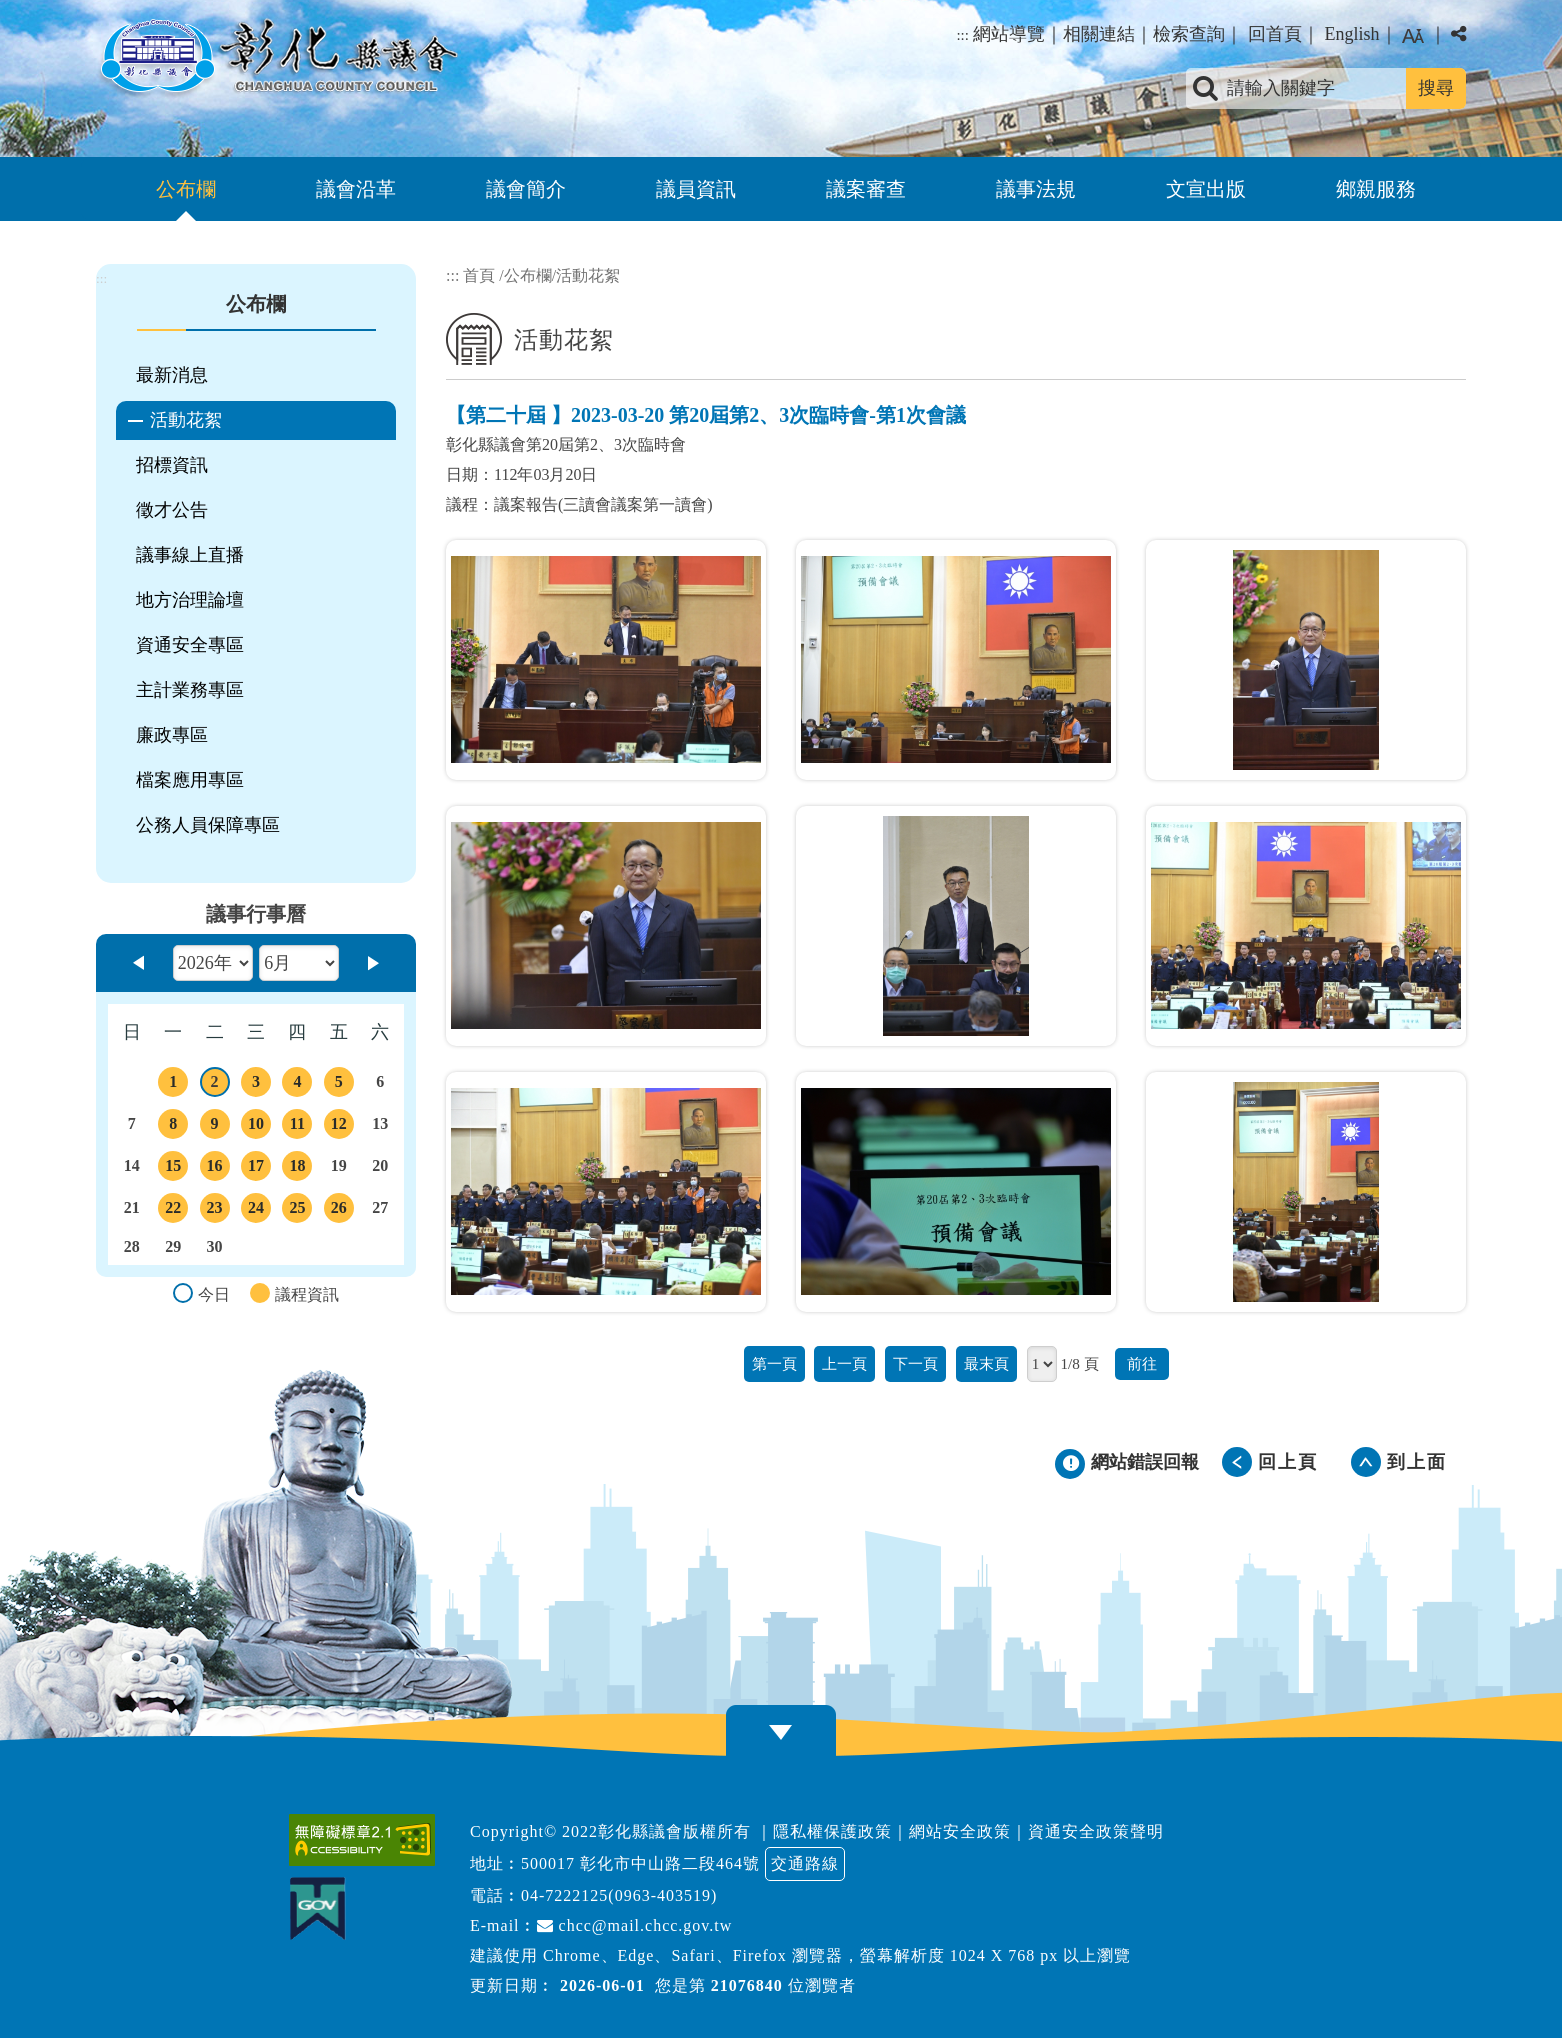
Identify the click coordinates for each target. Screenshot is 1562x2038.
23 (215, 1211)
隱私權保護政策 (832, 1831)
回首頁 (1275, 34)
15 (173, 1169)
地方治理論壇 (190, 600)
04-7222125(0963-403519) (619, 1895)
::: (962, 35)
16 (215, 1169)
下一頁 (915, 1363)
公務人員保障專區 (208, 825)
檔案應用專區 (190, 780)
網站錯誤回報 (1145, 1462)
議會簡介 (526, 189)
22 (173, 1211)
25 (297, 1211)
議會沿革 (356, 189)
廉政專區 (172, 735)
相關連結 (1099, 34)
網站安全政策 (960, 1831)
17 (256, 1169)
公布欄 (186, 189)
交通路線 (805, 1863)
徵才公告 (172, 510)
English (1351, 34)
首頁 (479, 275)
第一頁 (774, 1363)
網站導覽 (1009, 34)
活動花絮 (186, 420)
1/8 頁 (1079, 1363)
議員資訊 (696, 189)
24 (256, 1211)
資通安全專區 (190, 645)
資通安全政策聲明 (1096, 1831)
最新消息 (172, 375)
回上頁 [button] (1288, 1462)
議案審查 (866, 189)
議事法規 (1036, 189)
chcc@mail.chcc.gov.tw (635, 1925)
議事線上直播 (190, 555)
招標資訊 (172, 465)
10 (256, 1127)
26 (339, 1211)
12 (339, 1127)
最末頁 (986, 1363)
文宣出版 (1206, 189)
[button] (781, 1732)
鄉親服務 (1376, 189)
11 (297, 1127)
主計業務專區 (190, 690)
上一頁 (844, 1363)
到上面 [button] (1417, 1462)
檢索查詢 (1189, 34)
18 (297, 1169)
